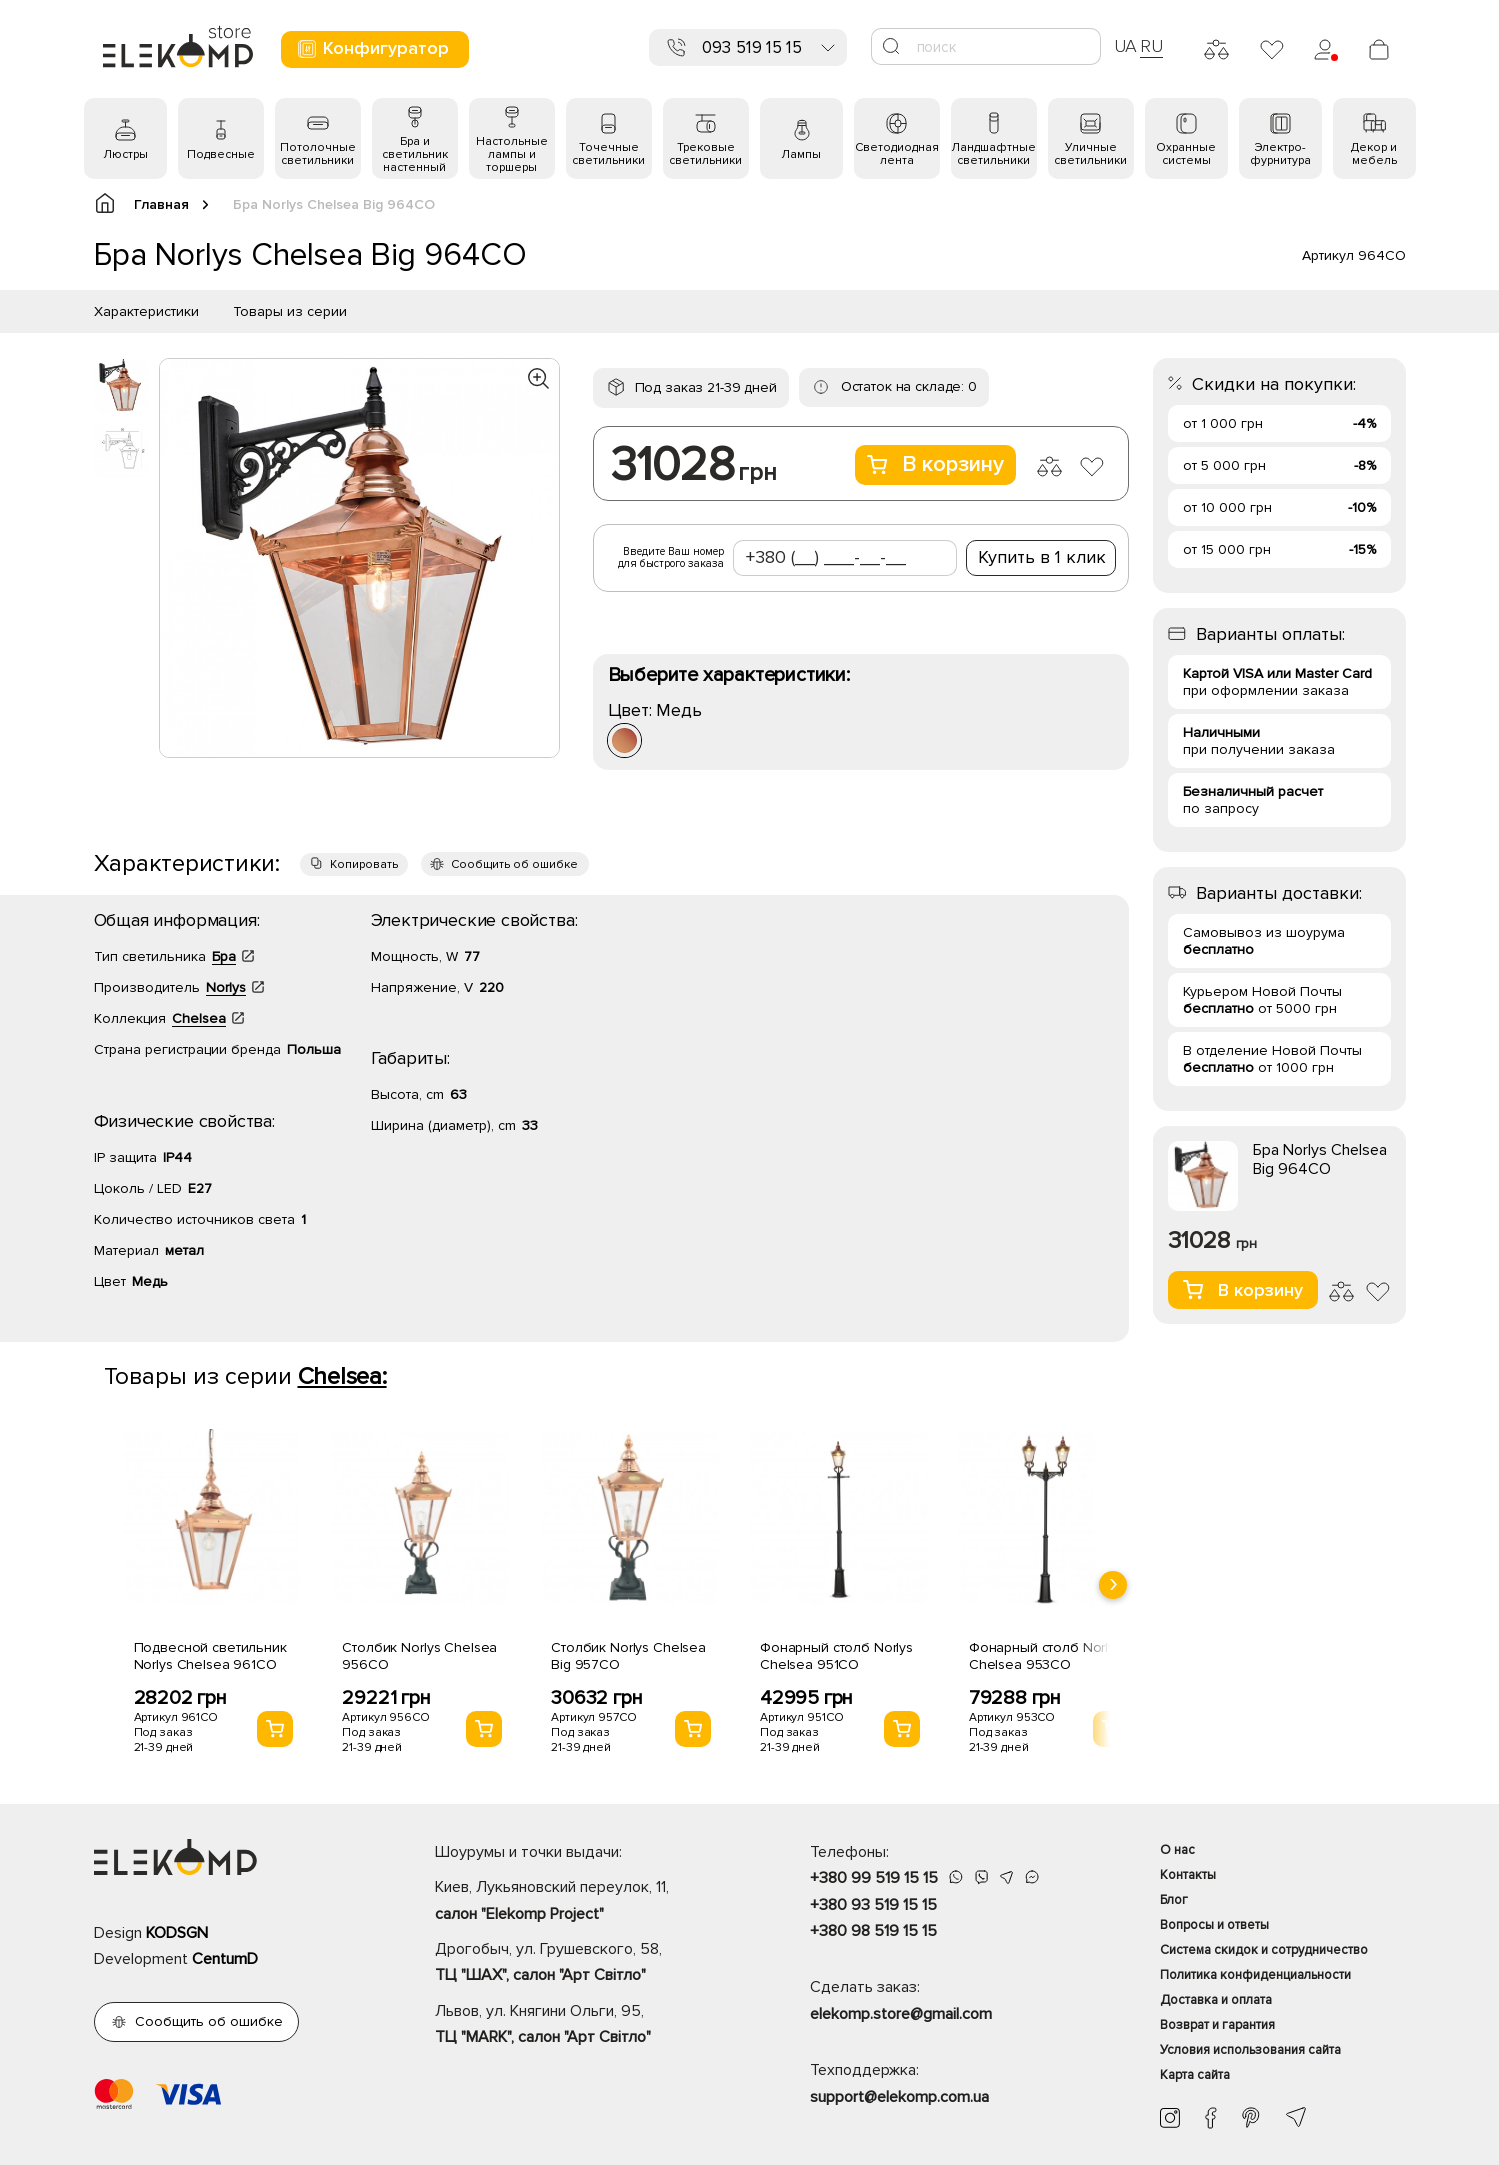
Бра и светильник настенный (415, 154)
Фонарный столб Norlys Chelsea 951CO (836, 1656)
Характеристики (146, 311)
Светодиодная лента (897, 154)
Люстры (125, 154)
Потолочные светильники (318, 154)
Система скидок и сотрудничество (1264, 1950)
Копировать (364, 864)
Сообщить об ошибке (514, 864)
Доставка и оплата (1216, 2000)
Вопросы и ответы (1214, 1925)
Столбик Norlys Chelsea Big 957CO (628, 1656)
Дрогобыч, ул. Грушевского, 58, (587, 1964)
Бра (224, 956)
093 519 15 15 (752, 47)
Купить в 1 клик (1042, 557)
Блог (1174, 1900)
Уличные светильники (1090, 154)
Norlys (226, 987)
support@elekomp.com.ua (899, 2097)
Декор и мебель (1374, 154)
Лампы (801, 154)
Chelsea (199, 1018)
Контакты (1188, 1875)
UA (1126, 46)
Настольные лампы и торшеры (512, 154)
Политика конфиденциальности (1255, 1975)
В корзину (935, 464)
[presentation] (1113, 1585)
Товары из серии (290, 311)
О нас (1177, 1850)
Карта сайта (1195, 2075)
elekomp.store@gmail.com (901, 2014)
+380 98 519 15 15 (873, 1931)
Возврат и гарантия (1217, 2025)
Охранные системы (1186, 154)
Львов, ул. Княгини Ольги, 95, (587, 2026)
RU (1151, 46)
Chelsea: (342, 1376)
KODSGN (177, 1933)
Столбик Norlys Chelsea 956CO (419, 1656)
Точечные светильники (608, 154)
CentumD (225, 1959)
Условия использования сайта (1250, 2050)
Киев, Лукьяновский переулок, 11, (587, 1902)
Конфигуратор (372, 48)
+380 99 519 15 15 (874, 1878)
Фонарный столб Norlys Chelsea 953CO (1045, 1656)
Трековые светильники (705, 154)
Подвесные (221, 154)
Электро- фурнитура (1280, 154)
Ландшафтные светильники (993, 154)
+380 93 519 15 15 (873, 1905)
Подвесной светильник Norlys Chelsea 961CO (210, 1656)
